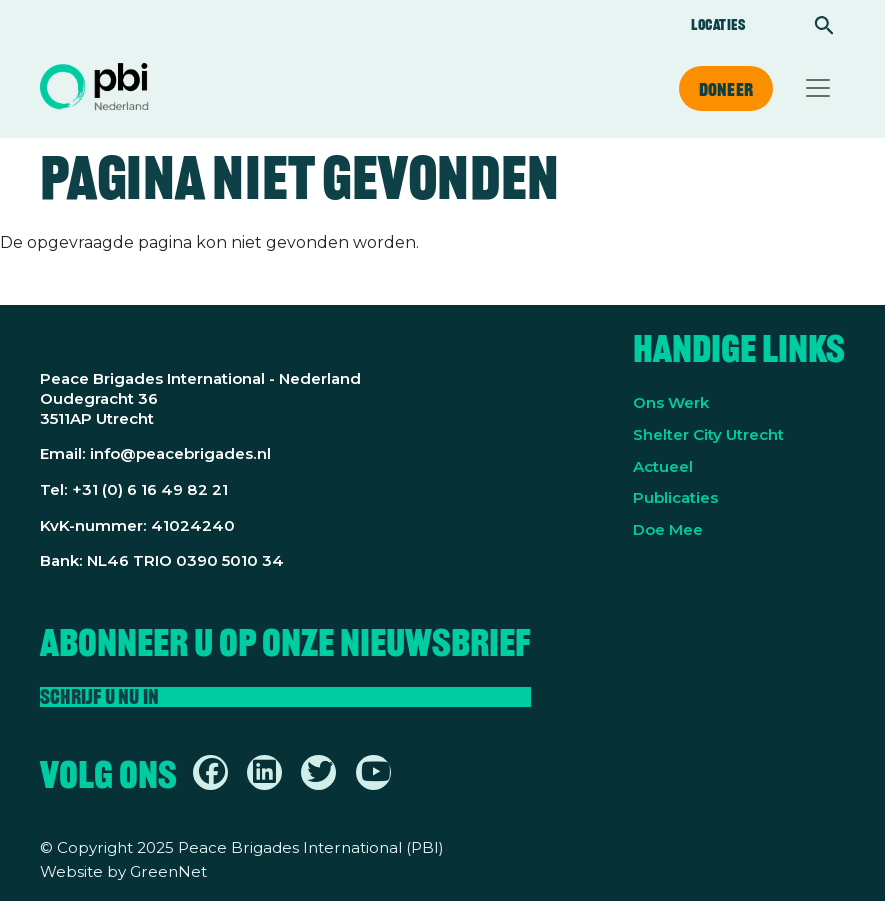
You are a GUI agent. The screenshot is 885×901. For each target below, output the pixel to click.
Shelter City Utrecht (708, 434)
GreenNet (168, 871)
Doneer (726, 89)
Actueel (663, 466)
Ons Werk (671, 402)
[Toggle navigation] (818, 88)
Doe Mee (668, 529)
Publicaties (675, 497)
